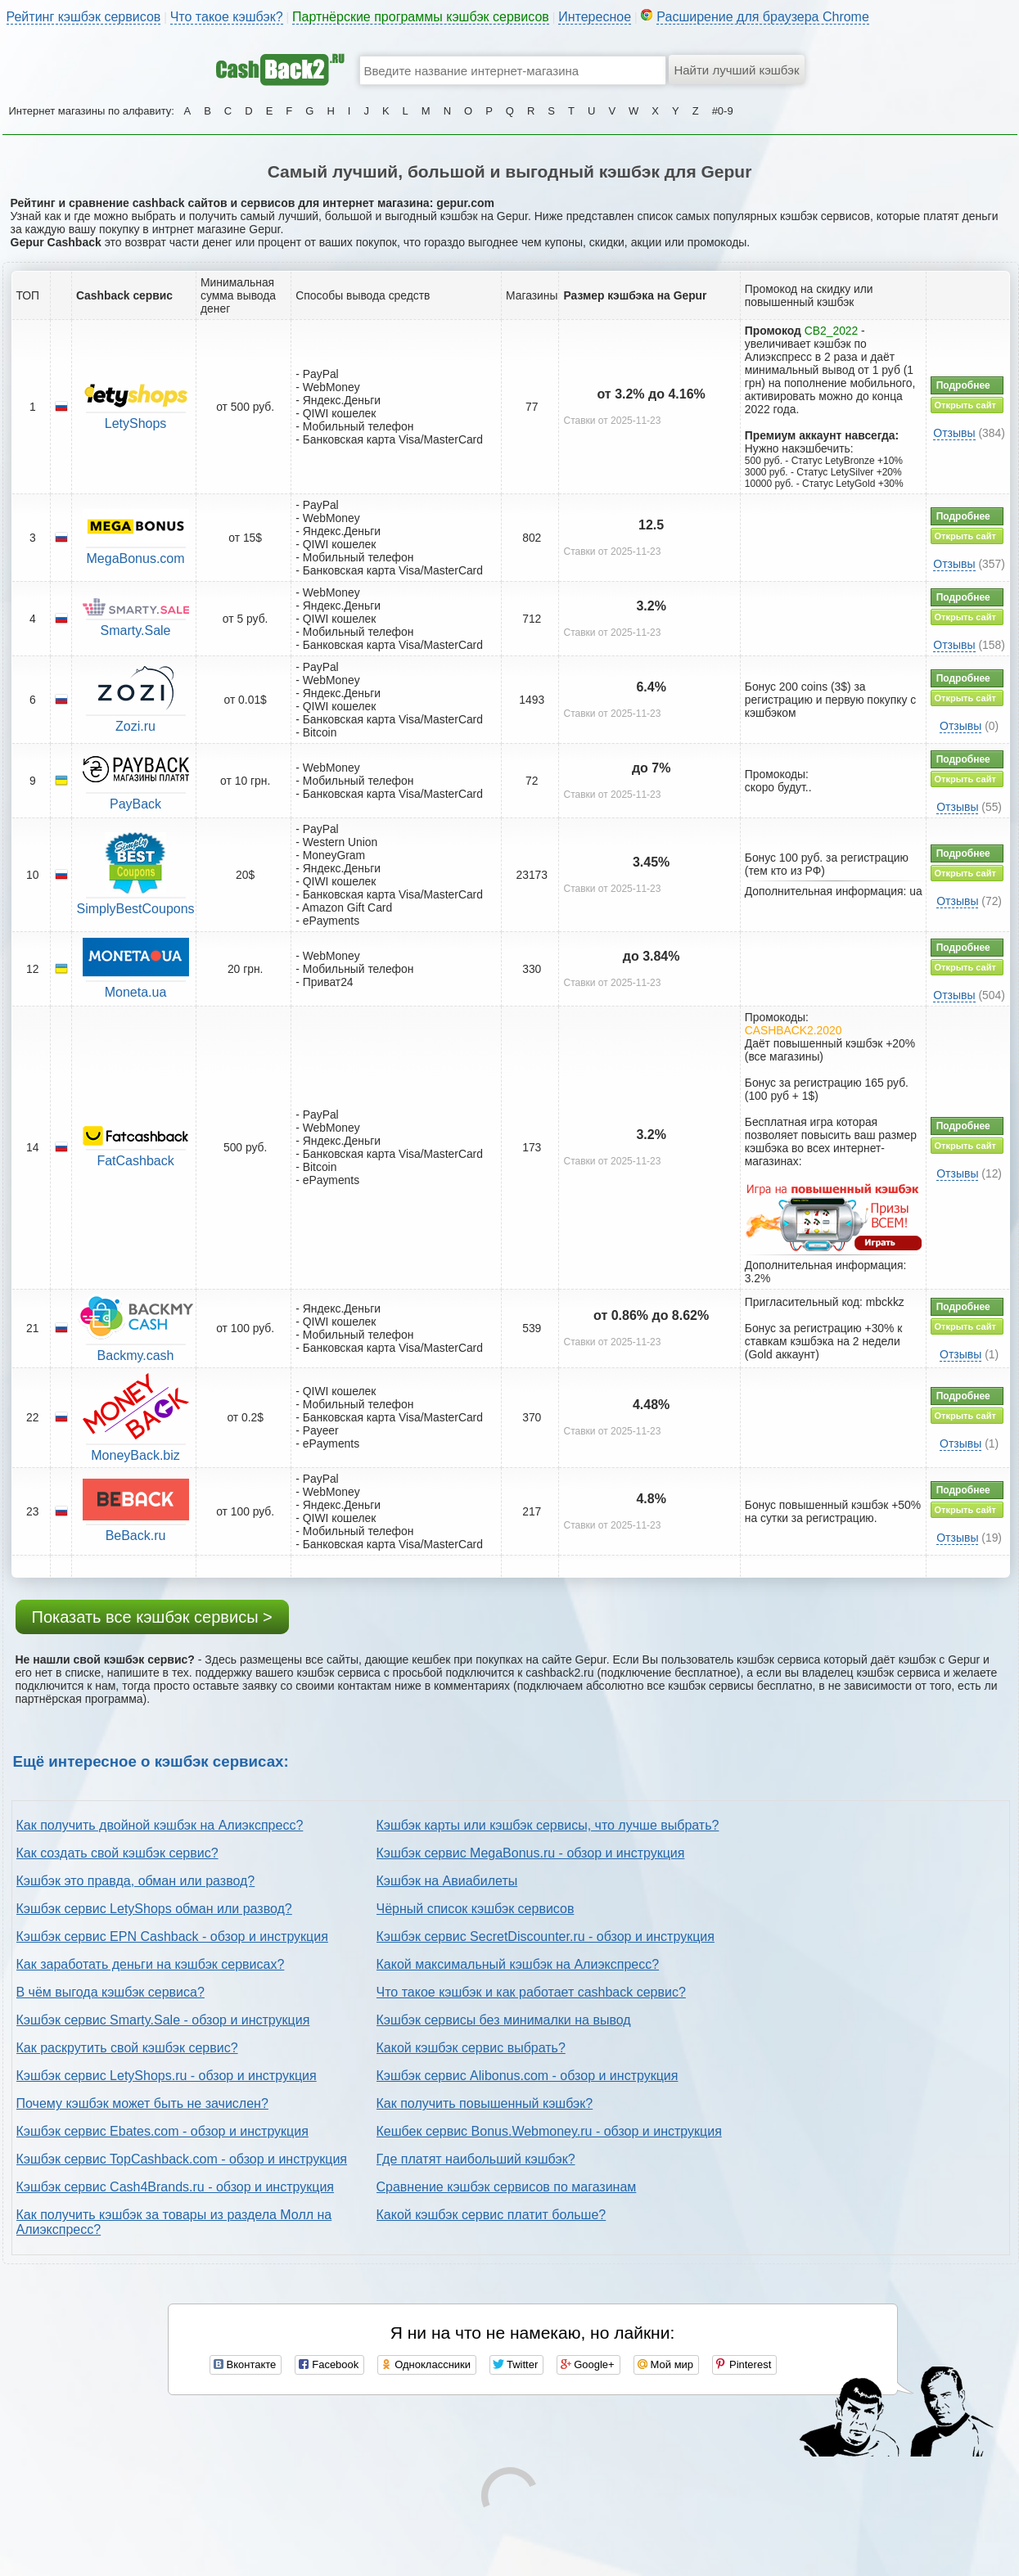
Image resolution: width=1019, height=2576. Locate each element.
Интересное (594, 17)
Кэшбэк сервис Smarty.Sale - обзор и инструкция (163, 2020)
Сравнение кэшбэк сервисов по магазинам (506, 2187)
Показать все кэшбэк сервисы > (152, 1617)
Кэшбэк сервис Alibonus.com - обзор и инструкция (527, 2076)
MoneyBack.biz (135, 1455)
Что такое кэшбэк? (226, 17)
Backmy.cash (135, 1355)
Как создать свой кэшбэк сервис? (117, 1853)
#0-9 (722, 111)
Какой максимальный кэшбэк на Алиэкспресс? (518, 1964)
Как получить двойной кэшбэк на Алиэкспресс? (160, 1825)
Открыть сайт (965, 405)
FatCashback (135, 1161)
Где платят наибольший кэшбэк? (475, 2159)
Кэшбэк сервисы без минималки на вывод (503, 2020)
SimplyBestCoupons (136, 909)
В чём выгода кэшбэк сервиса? (110, 1992)
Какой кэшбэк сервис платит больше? (491, 2215)
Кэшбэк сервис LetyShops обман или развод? (154, 1909)
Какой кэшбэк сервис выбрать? (471, 2048)
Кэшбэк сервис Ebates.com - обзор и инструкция (162, 2131)
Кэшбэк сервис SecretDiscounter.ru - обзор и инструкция (545, 1936)
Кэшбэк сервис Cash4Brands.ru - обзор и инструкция (175, 2187)
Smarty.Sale (136, 630)
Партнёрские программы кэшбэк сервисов (420, 17)
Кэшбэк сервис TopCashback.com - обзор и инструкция (182, 2159)
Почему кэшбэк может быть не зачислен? (142, 2103)
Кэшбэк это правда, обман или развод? (135, 1881)
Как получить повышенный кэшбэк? (484, 2103)
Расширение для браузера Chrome (762, 17)
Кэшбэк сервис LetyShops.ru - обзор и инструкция (166, 2076)
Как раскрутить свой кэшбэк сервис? (127, 2048)
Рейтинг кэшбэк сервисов (84, 17)
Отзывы (954, 432)
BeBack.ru (136, 1535)
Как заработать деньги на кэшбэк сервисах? (150, 1964)
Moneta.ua (136, 992)
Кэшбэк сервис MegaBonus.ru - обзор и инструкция (530, 1853)
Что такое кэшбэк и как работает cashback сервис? (531, 1992)
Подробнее (963, 385)
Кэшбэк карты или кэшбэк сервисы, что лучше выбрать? (547, 1825)
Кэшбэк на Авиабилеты (447, 1881)
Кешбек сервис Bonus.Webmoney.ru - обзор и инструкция (549, 2131)
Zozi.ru (135, 726)
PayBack (135, 804)
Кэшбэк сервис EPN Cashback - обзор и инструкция (172, 1936)
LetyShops (136, 423)
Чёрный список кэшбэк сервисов (475, 1909)
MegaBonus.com (136, 558)
